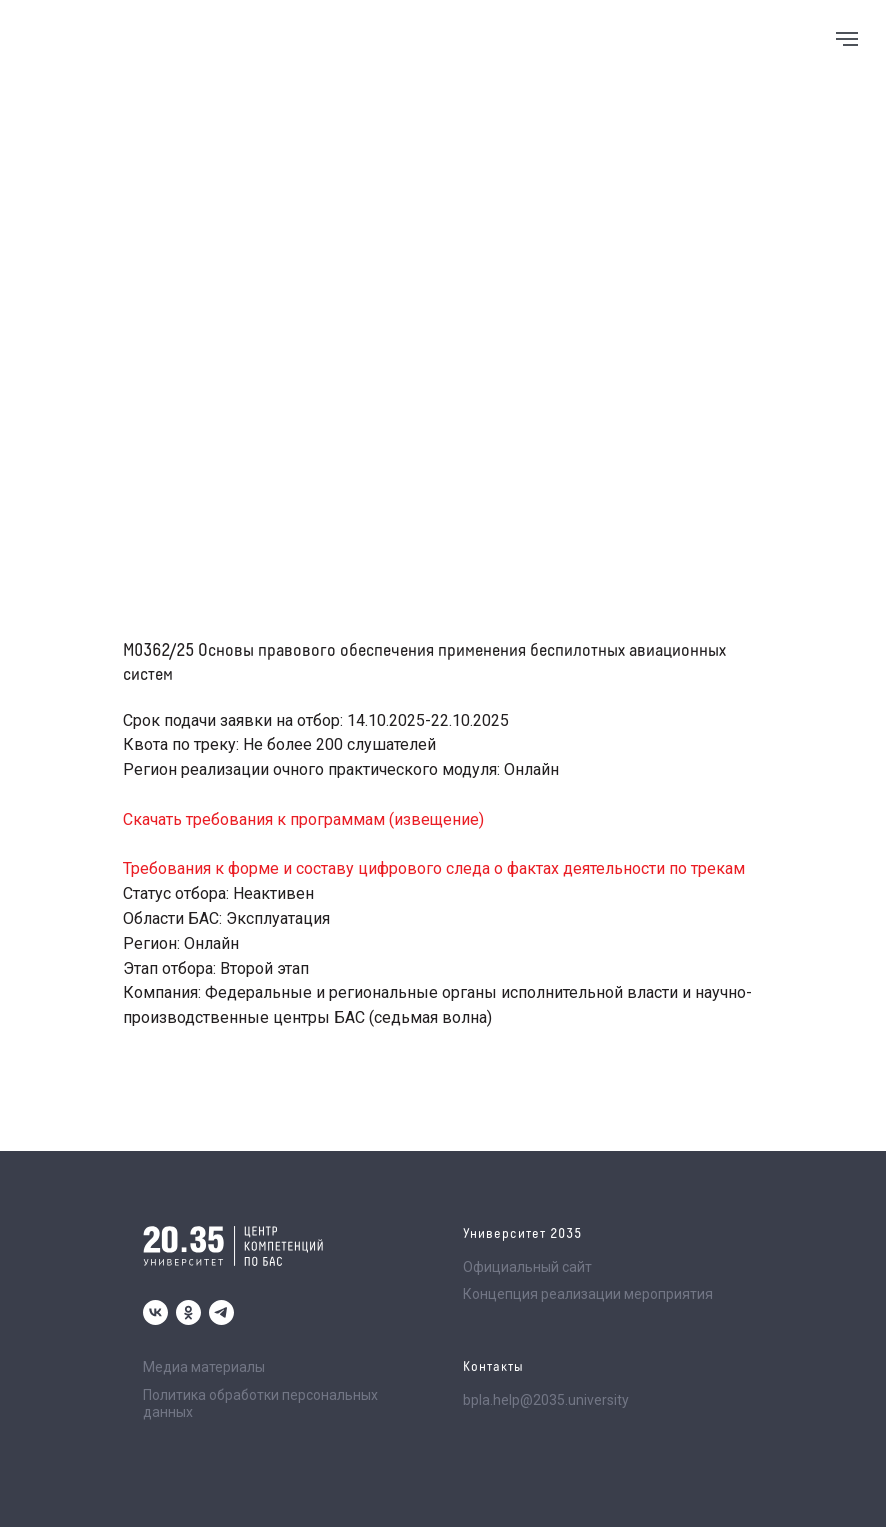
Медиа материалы (204, 1367)
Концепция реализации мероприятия (588, 1294)
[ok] (188, 1312)
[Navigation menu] (847, 39)
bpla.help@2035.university (546, 1400)
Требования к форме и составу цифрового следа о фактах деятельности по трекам (434, 868)
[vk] (155, 1312)
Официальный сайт (527, 1267)
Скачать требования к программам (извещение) (303, 819)
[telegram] (221, 1312)
